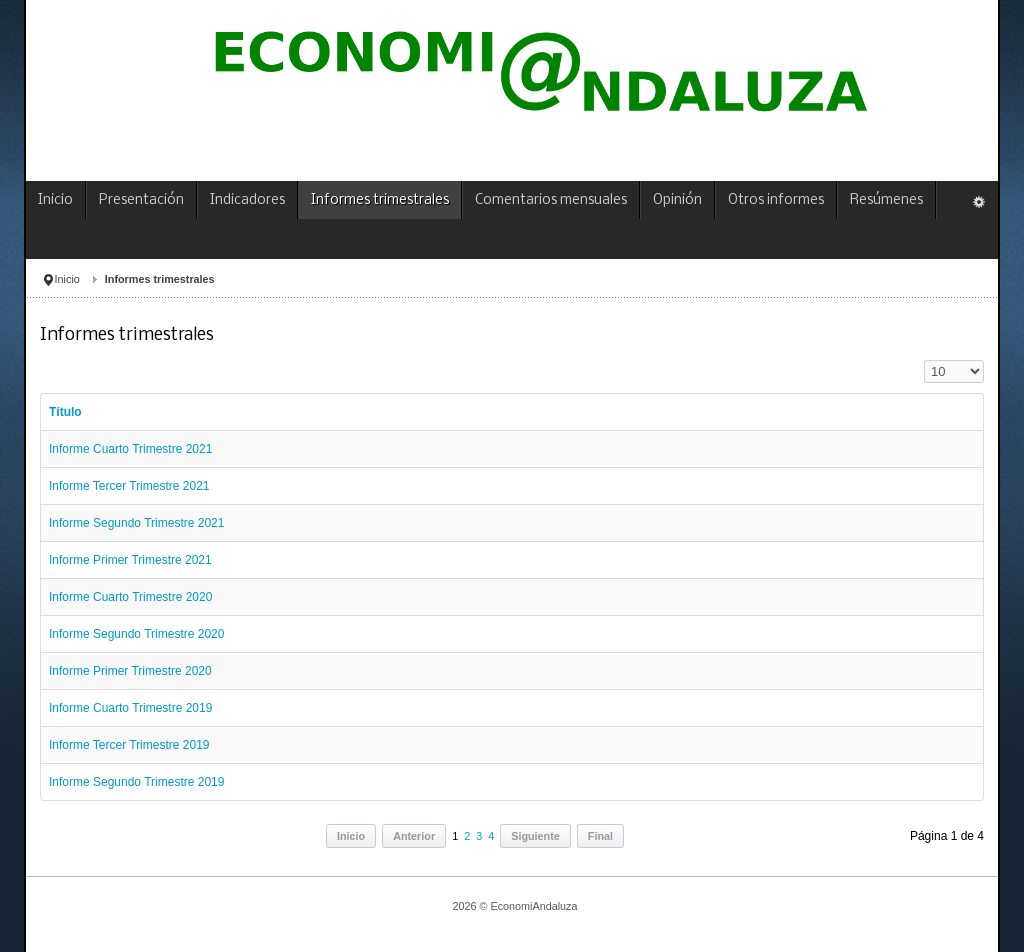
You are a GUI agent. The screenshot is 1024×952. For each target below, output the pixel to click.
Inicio (67, 279)
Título (65, 412)
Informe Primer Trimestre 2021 (130, 560)
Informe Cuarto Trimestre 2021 (130, 449)
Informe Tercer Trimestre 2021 (129, 486)
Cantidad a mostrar (924, 360)
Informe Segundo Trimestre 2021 (136, 523)
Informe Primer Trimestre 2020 (130, 671)
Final (600, 836)
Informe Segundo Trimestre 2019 (136, 782)
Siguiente (535, 836)
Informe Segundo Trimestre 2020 (136, 634)
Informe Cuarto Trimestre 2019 (130, 708)
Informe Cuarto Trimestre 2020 (130, 597)
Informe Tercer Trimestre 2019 (129, 745)
